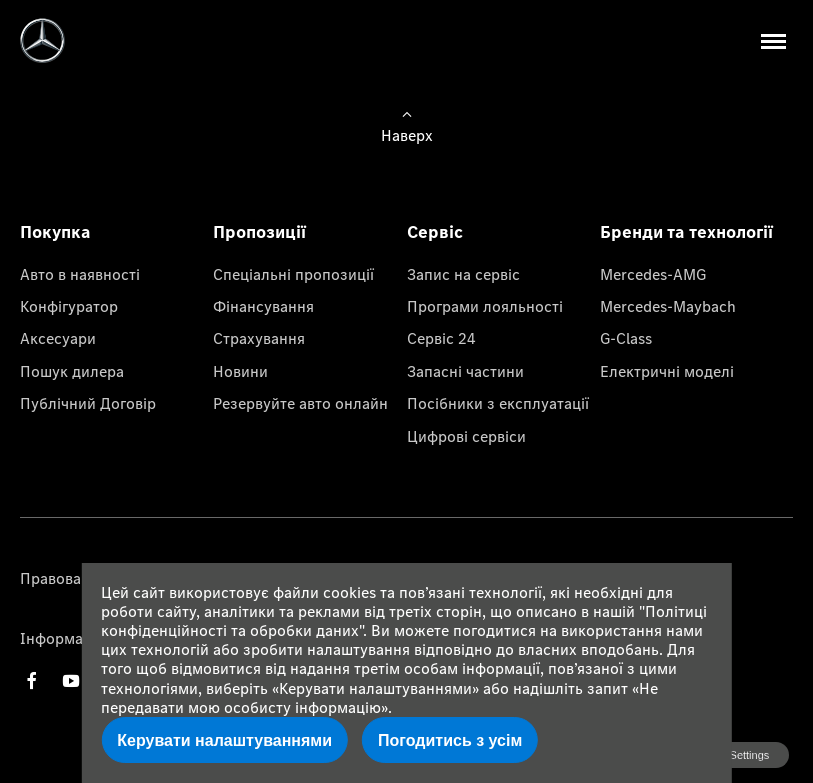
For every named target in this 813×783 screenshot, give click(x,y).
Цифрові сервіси (466, 436)
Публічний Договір (88, 403)
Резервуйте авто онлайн (300, 403)
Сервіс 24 (441, 338)
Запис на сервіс (463, 274)
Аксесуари (58, 338)
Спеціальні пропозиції (293, 274)
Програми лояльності (485, 306)
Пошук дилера (72, 371)
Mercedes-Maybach (668, 306)
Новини (240, 371)
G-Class (626, 338)
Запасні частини (465, 371)
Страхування (259, 338)
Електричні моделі (667, 371)
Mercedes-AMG (653, 274)
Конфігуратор (69, 306)
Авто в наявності (80, 274)
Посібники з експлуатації (498, 403)
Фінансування (263, 306)
